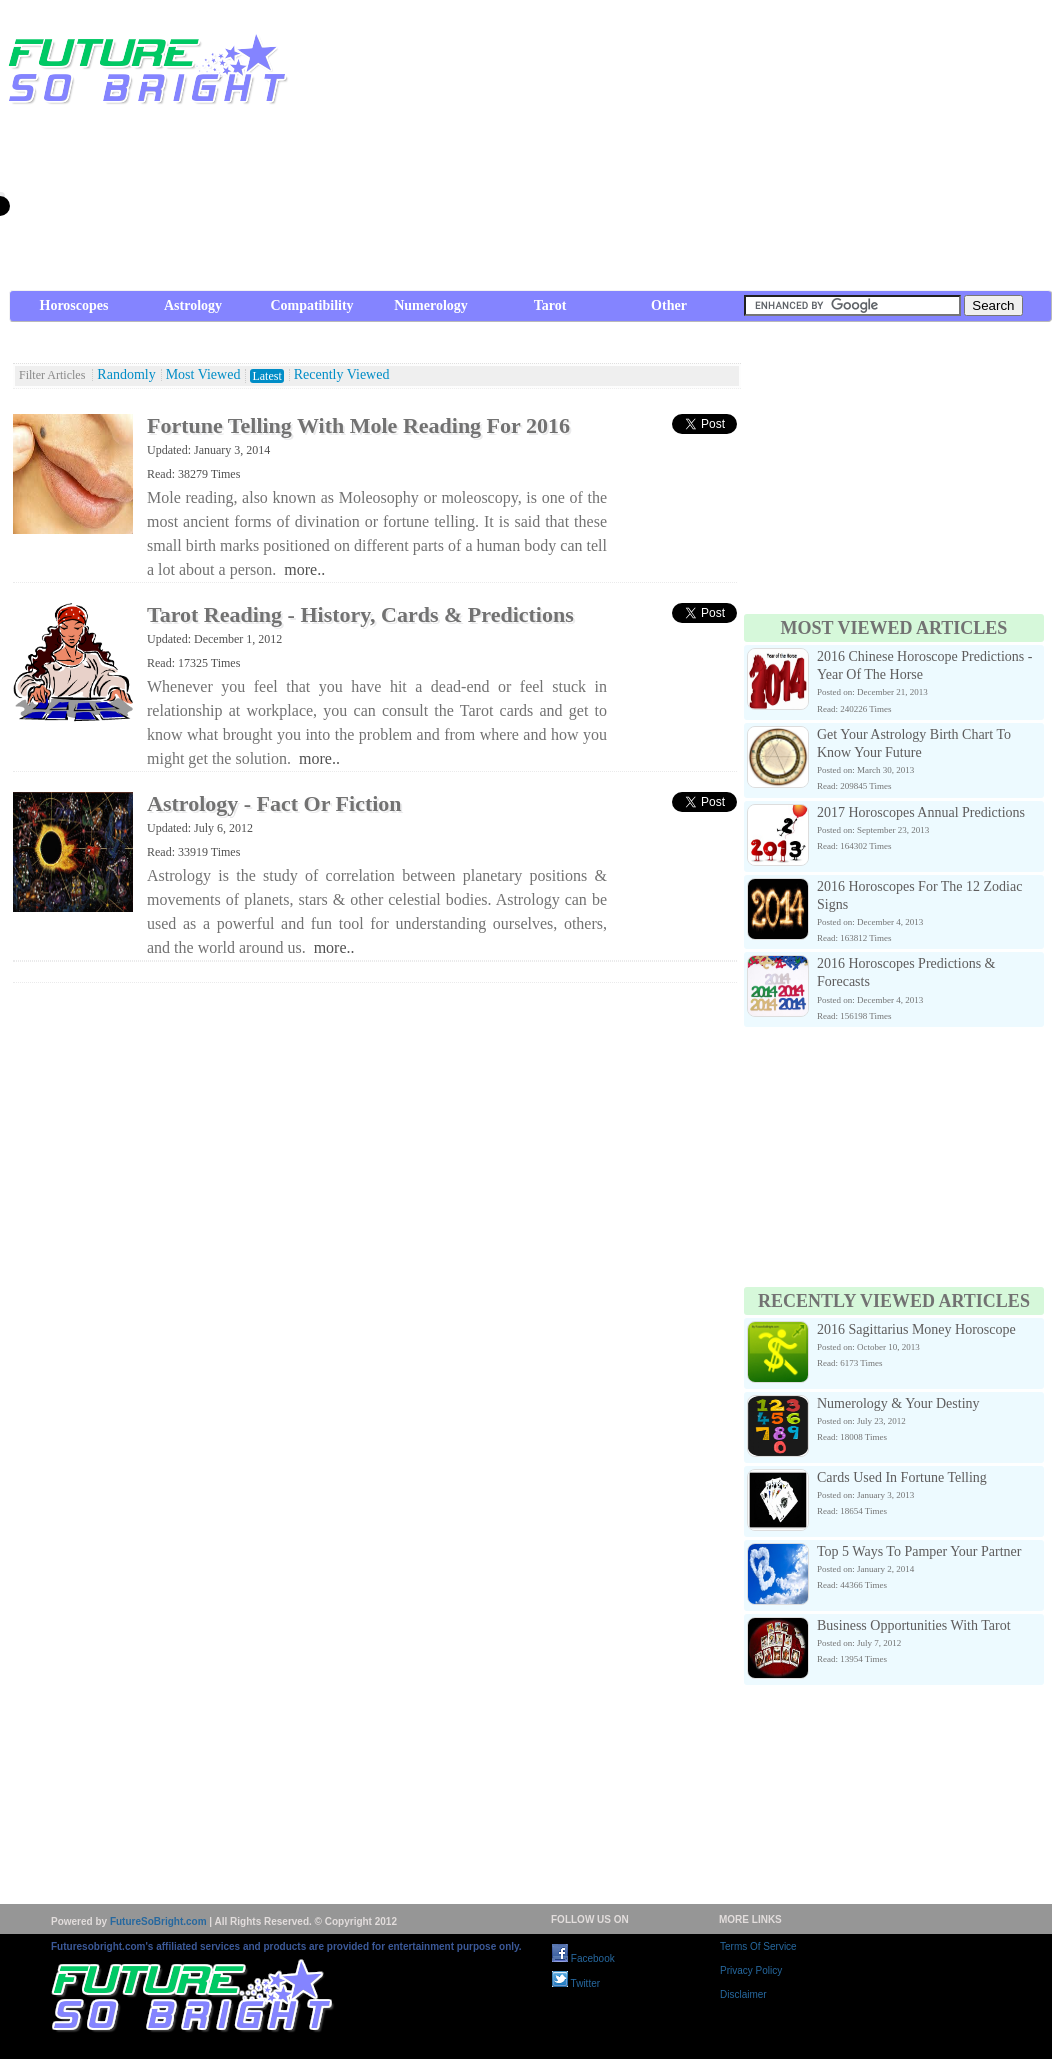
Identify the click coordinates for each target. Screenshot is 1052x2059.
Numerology (431, 305)
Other (669, 305)
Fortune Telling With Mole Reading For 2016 (358, 425)
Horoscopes (74, 305)
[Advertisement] (700, 150)
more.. (304, 569)
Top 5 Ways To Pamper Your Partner (919, 1551)
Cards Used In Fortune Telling (902, 1477)
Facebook (583, 1958)
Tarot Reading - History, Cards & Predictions (360, 614)
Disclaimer (743, 1994)
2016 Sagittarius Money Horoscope (916, 1329)
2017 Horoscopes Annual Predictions (921, 812)
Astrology (193, 305)
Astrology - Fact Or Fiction (274, 803)
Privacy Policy (751, 1970)
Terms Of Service (758, 1946)
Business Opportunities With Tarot (914, 1625)
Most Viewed (203, 375)
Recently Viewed (342, 375)
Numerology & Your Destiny (898, 1403)
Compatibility (311, 305)
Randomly (126, 375)
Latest (266, 376)
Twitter (576, 1983)
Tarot (550, 305)
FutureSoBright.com (158, 1921)
